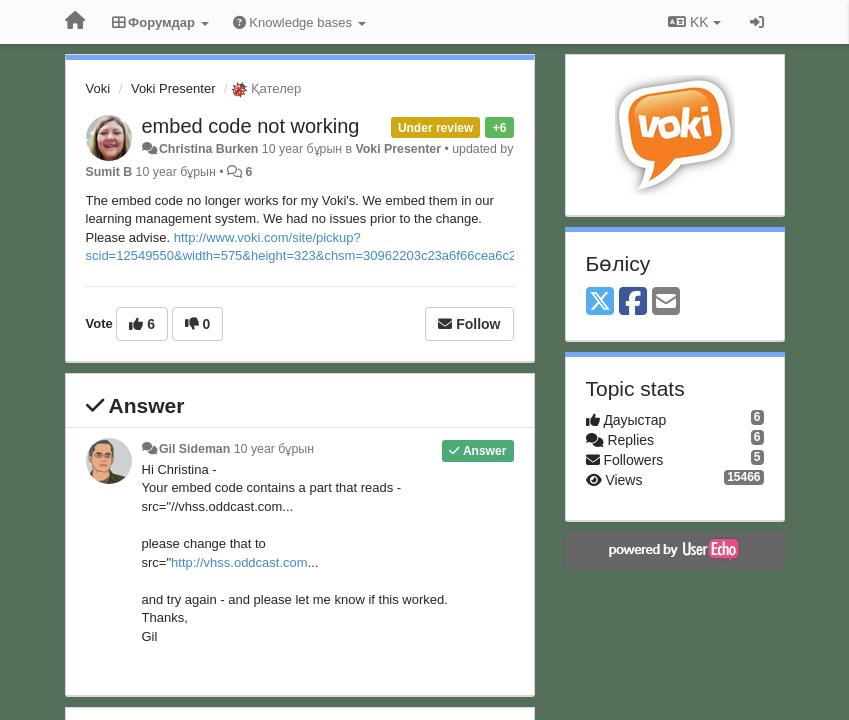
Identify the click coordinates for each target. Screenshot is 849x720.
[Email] (666, 302)
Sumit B (109, 172)
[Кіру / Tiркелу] (757, 22)
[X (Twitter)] (600, 302)
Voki (98, 88)
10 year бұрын (274, 449)
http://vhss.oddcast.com (239, 562)
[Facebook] (633, 302)
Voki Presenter (173, 88)
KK (694, 22)
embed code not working (251, 126)
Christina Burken (208, 149)
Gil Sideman (194, 449)
